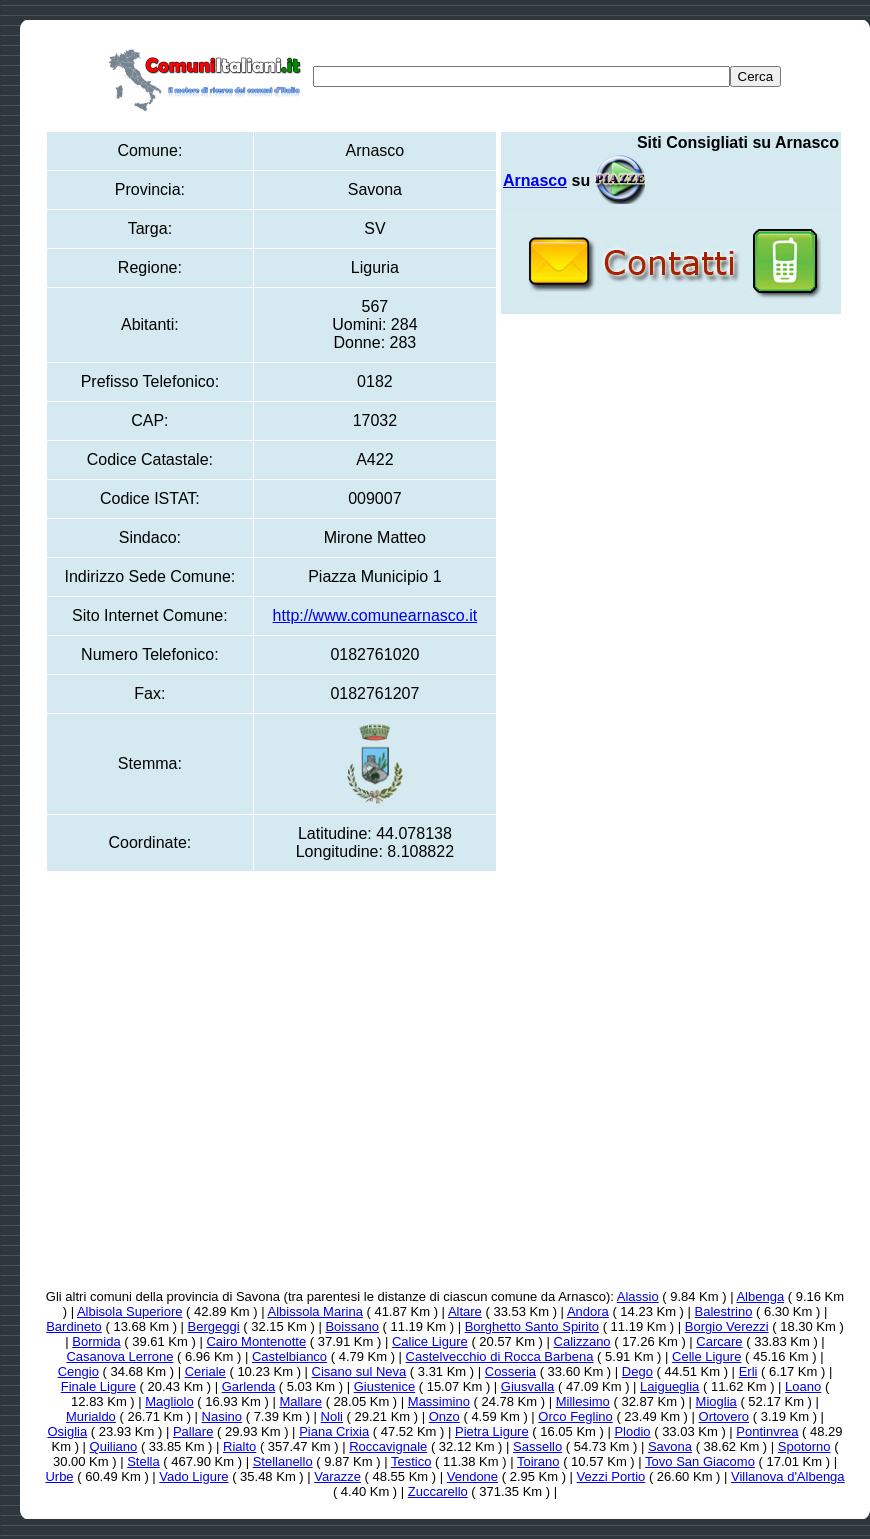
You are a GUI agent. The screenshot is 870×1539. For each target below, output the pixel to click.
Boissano (351, 1326)
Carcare (719, 1341)
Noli (332, 1416)
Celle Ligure (706, 1356)
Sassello (537, 1446)
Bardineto (74, 1326)
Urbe (59, 1476)
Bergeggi (214, 1326)
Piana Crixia (334, 1431)
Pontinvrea (767, 1431)
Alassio (638, 1296)
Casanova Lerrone (119, 1356)
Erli (748, 1371)
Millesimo (583, 1401)
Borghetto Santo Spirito (532, 1326)
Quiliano (114, 1446)
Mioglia (716, 1401)
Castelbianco (289, 1356)
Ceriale (205, 1371)
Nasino (222, 1416)
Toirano (538, 1461)
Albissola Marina (314, 1311)
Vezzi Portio (611, 1476)
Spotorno (804, 1446)
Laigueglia (669, 1386)
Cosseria (510, 1371)
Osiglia (67, 1431)
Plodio (632, 1431)
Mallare (300, 1401)
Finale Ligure (98, 1386)
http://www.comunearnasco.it (375, 615)
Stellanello (283, 1461)
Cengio (78, 1371)
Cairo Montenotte (256, 1341)
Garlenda (248, 1386)
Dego (637, 1371)
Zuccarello (438, 1491)
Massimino (439, 1401)
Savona (670, 1446)
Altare (465, 1311)
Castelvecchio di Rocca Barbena (500, 1356)
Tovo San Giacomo (700, 1461)
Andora (588, 1311)
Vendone (472, 1476)
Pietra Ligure (492, 1431)
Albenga (760, 1296)
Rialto (239, 1446)
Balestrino (724, 1311)
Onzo (444, 1416)
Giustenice (384, 1386)
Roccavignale (388, 1446)
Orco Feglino (575, 1416)
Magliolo (169, 1401)
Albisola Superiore (130, 1311)
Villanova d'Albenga (788, 1476)
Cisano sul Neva (359, 1371)
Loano (803, 1386)
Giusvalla (527, 1386)
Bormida (96, 1341)
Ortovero (724, 1416)
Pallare (193, 1431)
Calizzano (582, 1341)
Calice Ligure (430, 1341)
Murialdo (91, 1416)
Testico (411, 1461)
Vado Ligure (193, 1476)
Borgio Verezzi (727, 1326)
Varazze (337, 1476)
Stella (143, 1461)
